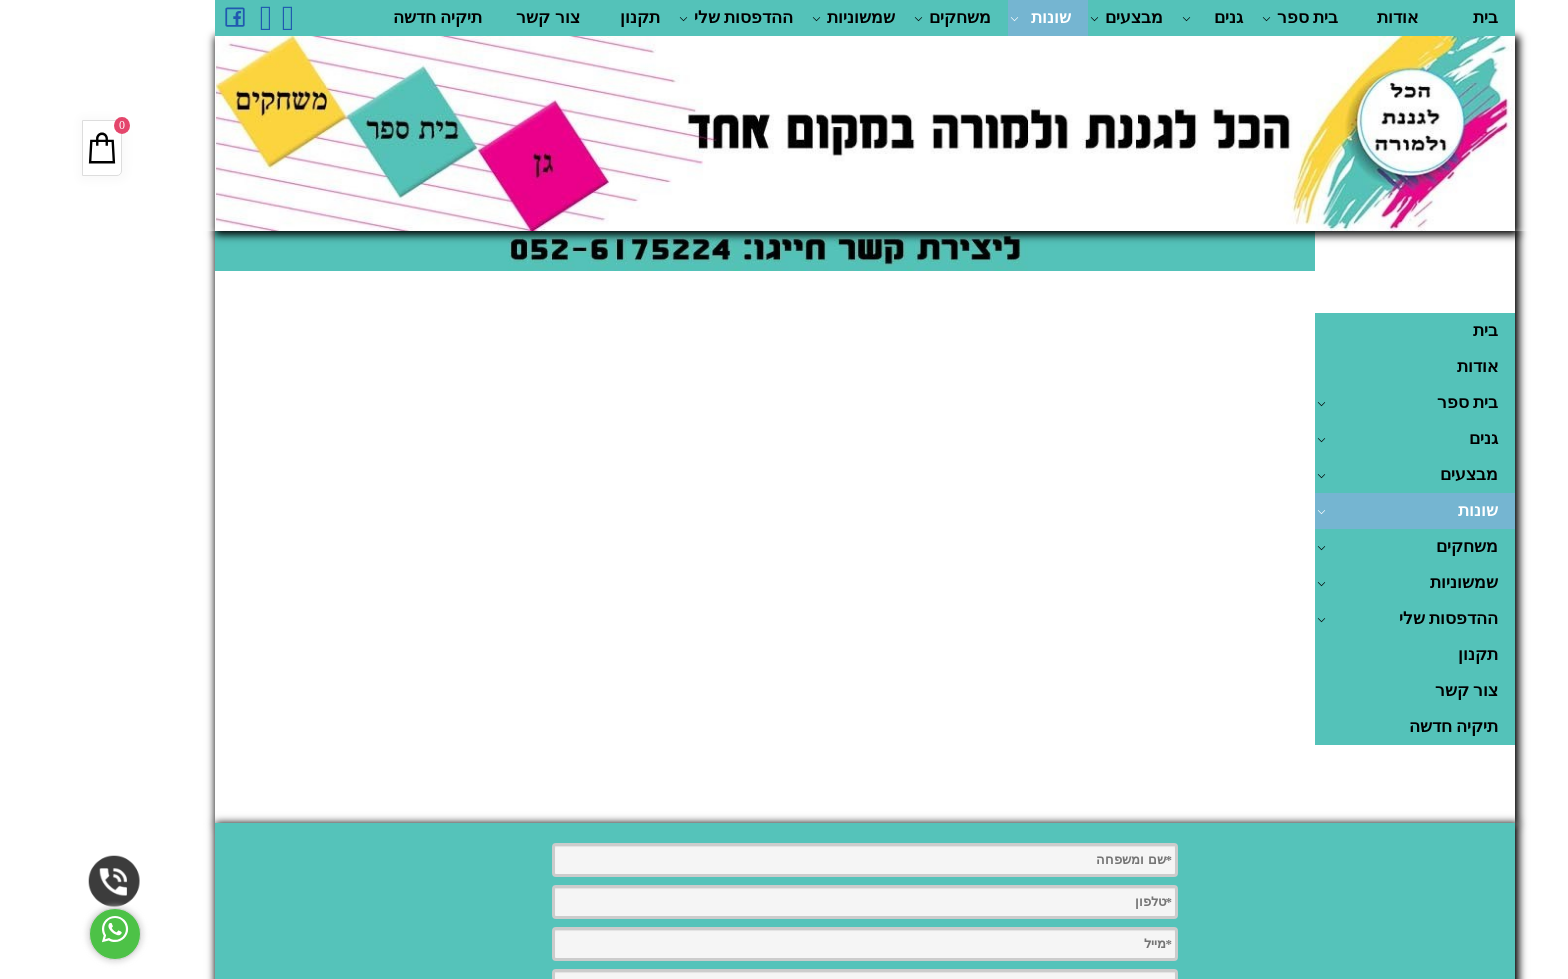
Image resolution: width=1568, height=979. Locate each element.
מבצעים (1045, 18)
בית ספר (1219, 18)
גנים (1131, 18)
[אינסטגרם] (185, 18)
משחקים (871, 18)
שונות (959, 18)
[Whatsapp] (207, 18)
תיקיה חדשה (356, 17)
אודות (1316, 17)
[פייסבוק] (154, 18)
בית (1404, 17)
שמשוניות (772, 18)
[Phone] (33, 881)
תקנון (559, 17)
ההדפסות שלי (655, 18)
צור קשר (466, 17)
